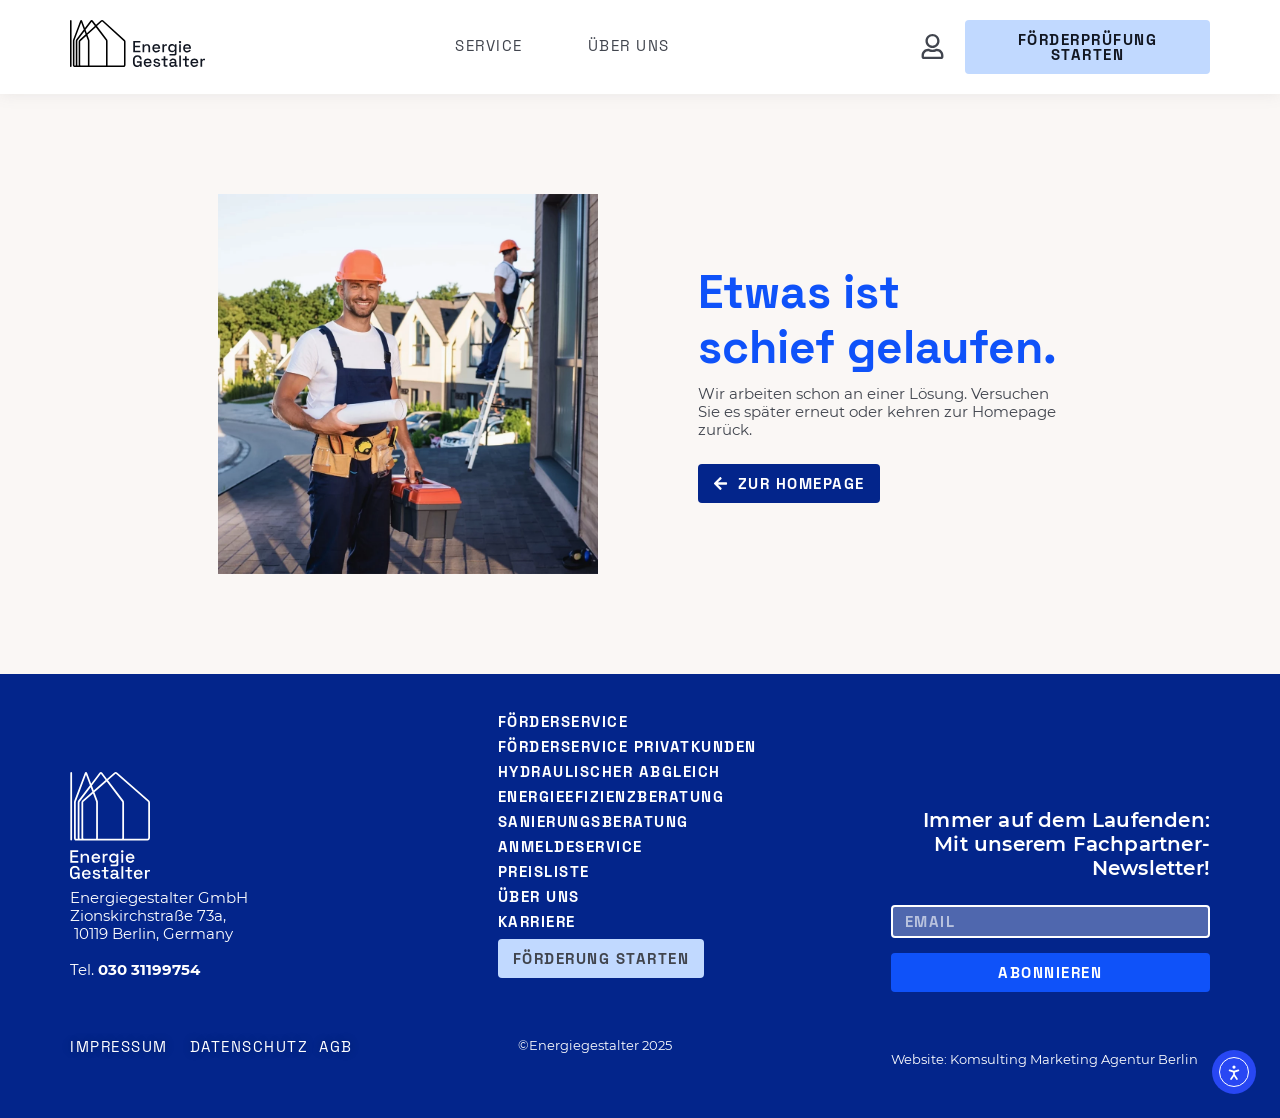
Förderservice (563, 721)
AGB (336, 1046)
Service (494, 46)
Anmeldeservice (570, 846)
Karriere (537, 921)
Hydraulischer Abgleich (609, 771)
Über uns (629, 45)
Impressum (119, 1046)
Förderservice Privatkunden (627, 746)
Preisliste (544, 871)
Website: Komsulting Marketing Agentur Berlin (1044, 1059)
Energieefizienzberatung (611, 796)
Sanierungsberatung (593, 821)
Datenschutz (249, 1046)
